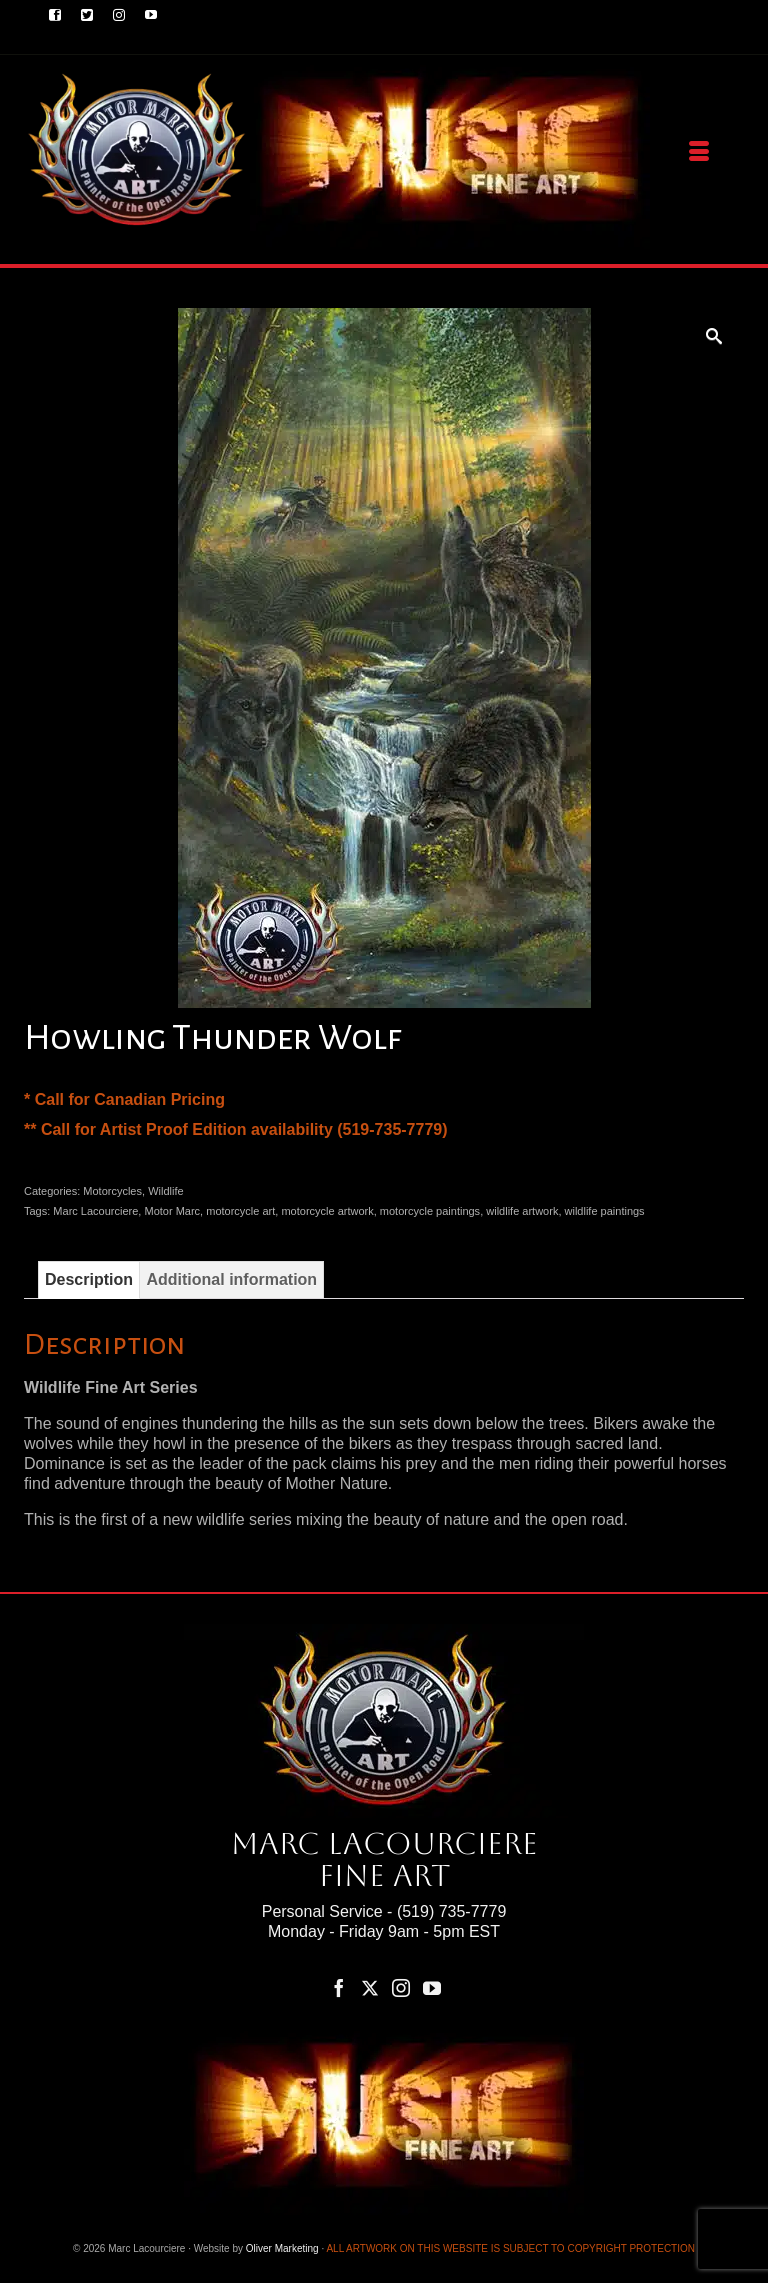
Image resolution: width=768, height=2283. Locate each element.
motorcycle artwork (327, 1211)
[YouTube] (432, 1987)
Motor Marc (172, 1211)
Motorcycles (112, 1191)
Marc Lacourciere (95, 1211)
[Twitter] (370, 1987)
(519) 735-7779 (451, 1911)
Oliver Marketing (282, 2248)
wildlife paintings (605, 1211)
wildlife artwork (522, 1211)
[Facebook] (339, 1987)
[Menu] (699, 152)
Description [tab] (89, 1279)
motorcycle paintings (430, 1211)
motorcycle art (240, 1211)
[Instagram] (401, 1987)
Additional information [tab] (231, 1279)
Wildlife (165, 1191)
